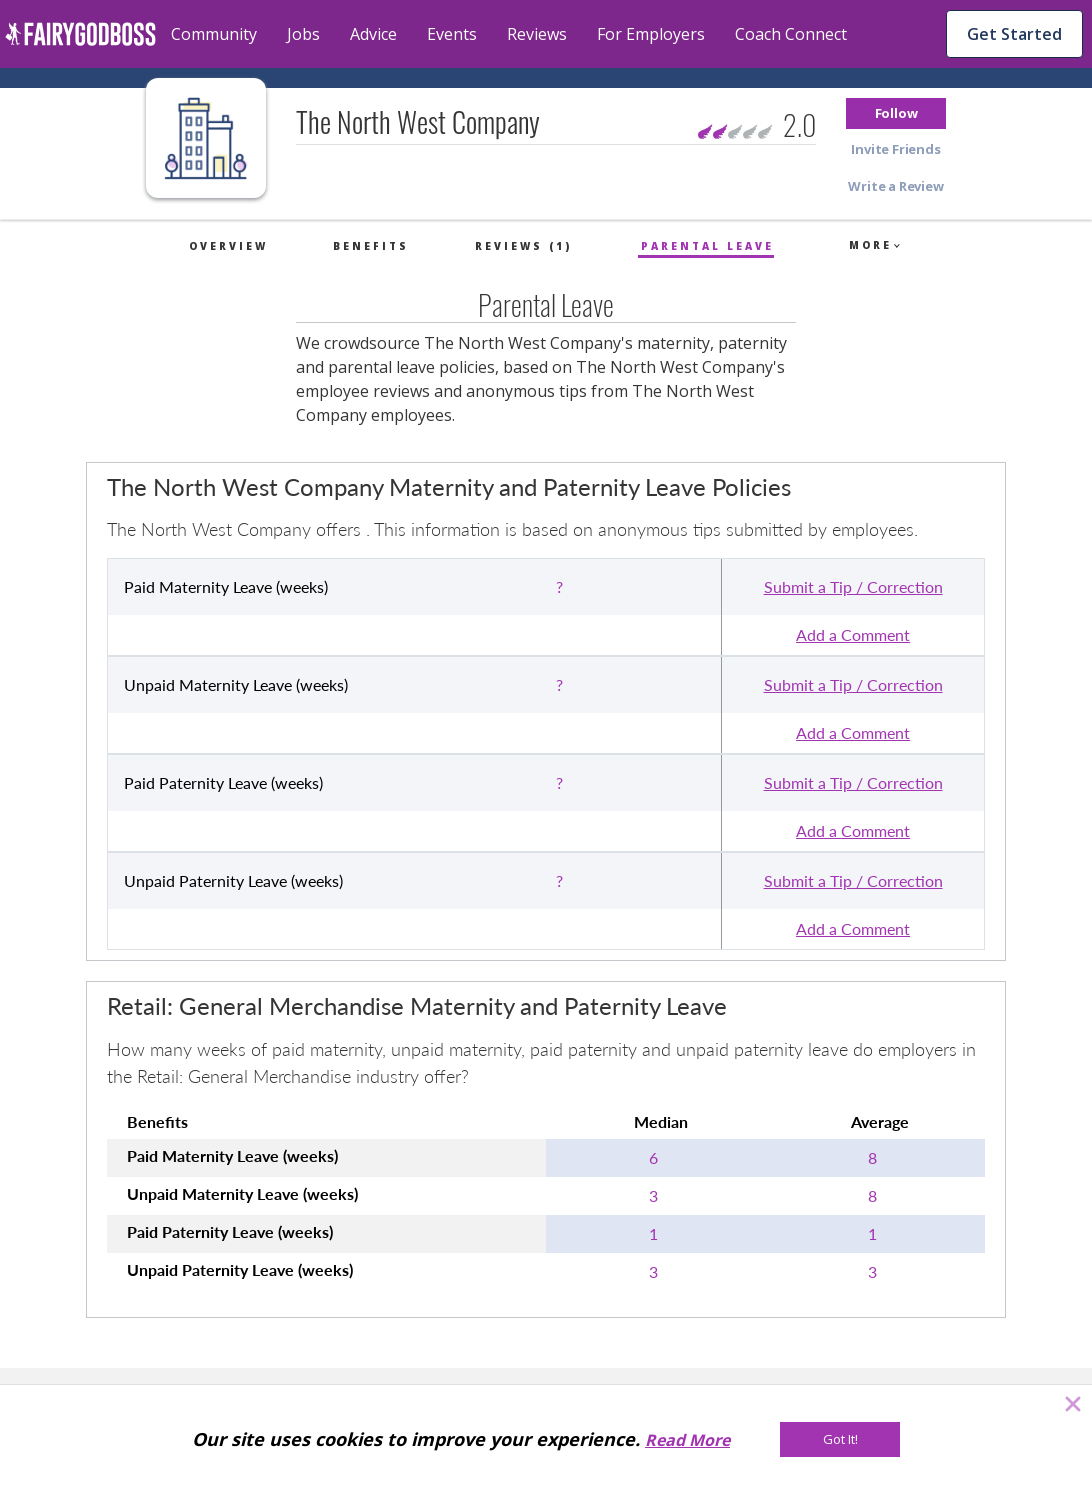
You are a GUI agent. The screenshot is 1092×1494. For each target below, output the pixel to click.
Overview (228, 246)
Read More (687, 1440)
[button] (896, 113)
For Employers (651, 34)
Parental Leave (707, 246)
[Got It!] (840, 1439)
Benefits (371, 246)
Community (214, 34)
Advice (373, 34)
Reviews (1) (523, 246)
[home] (80, 34)
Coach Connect (791, 34)
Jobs (303, 34)
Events (452, 34)
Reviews (537, 34)
